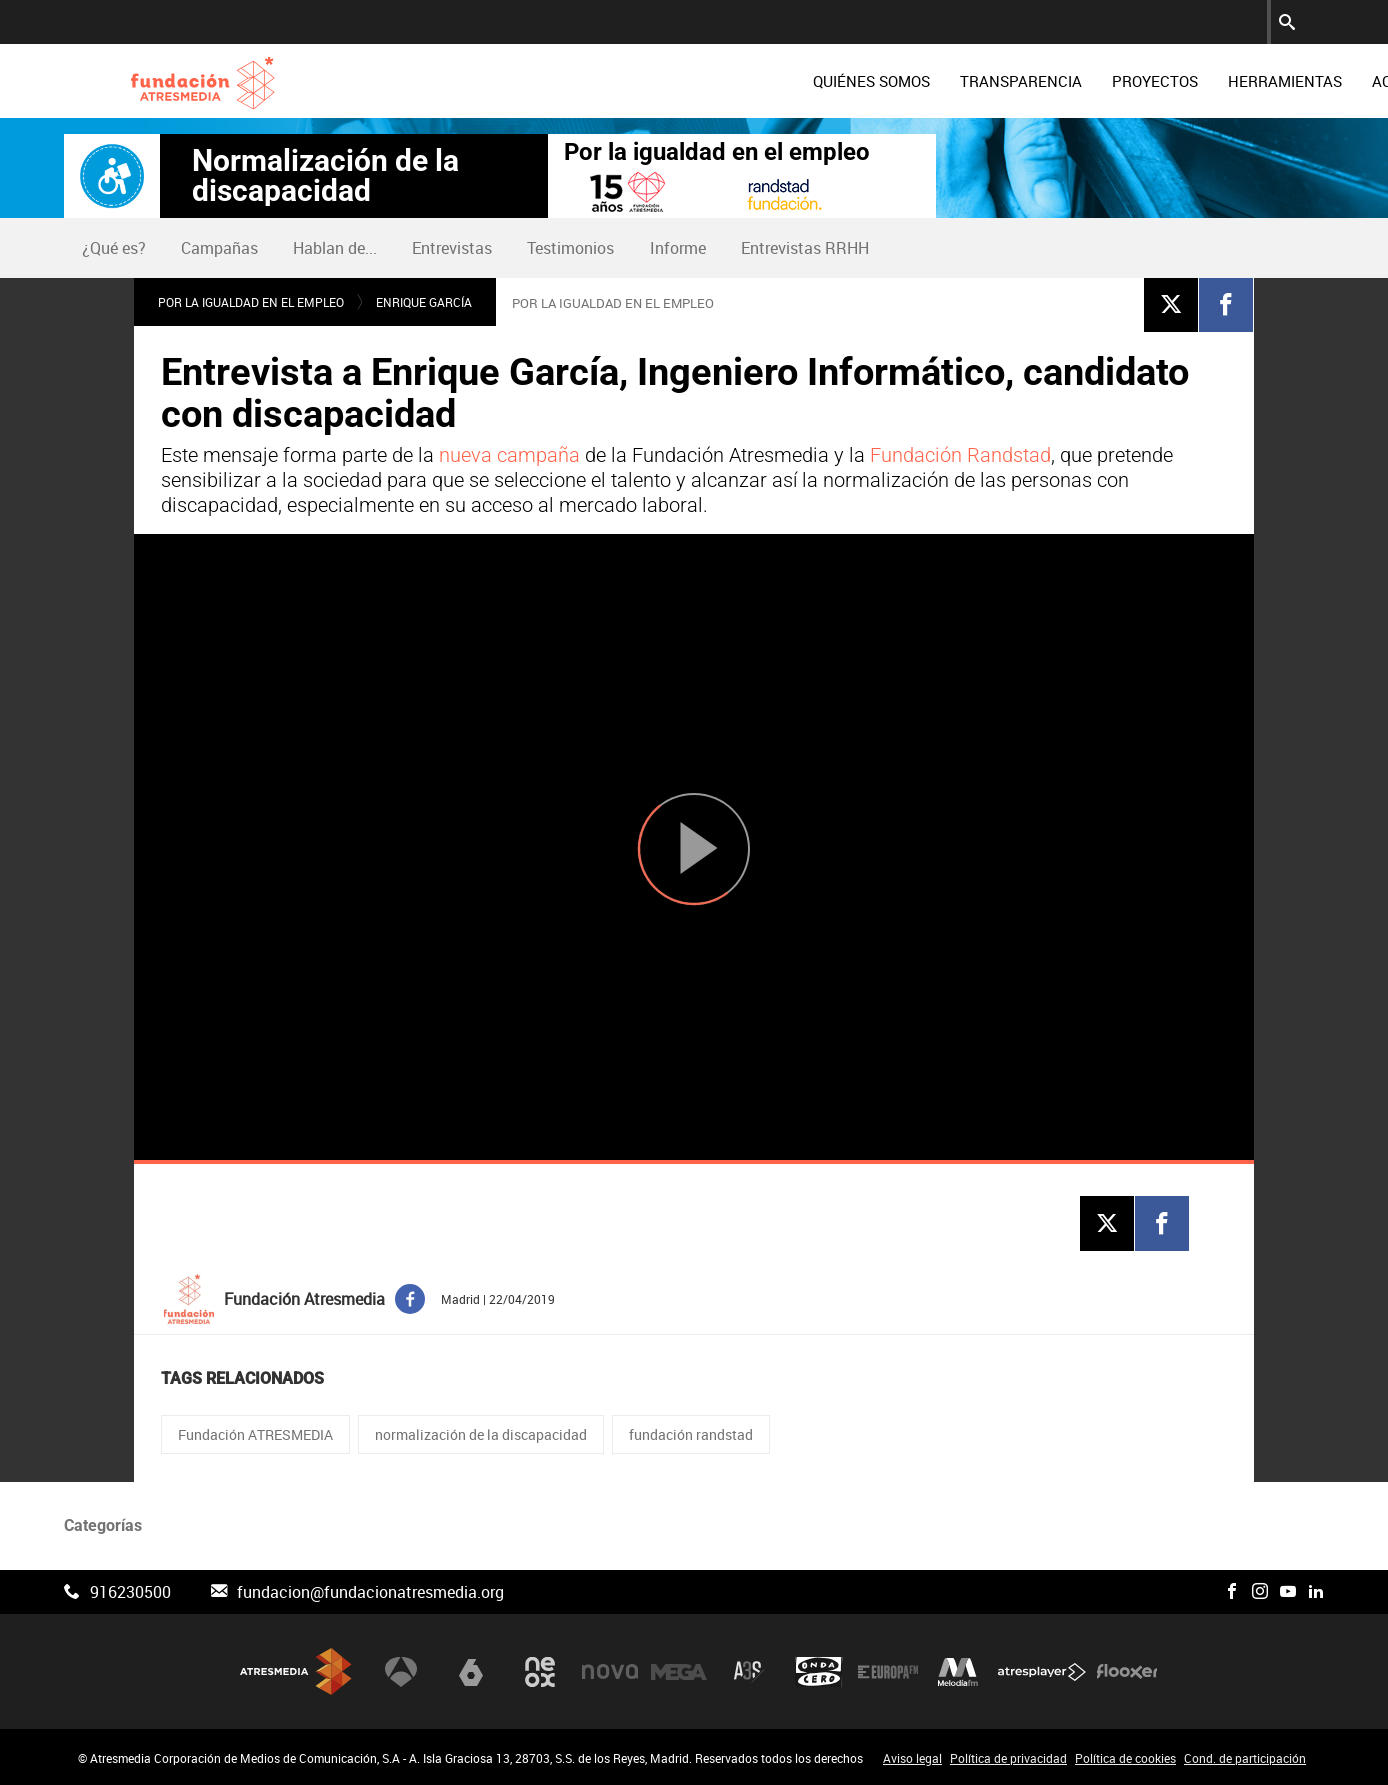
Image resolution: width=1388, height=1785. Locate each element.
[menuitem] (727, 81)
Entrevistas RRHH (805, 248)
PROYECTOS (1011, 81)
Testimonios (570, 248)
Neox (540, 1671)
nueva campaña (509, 455)
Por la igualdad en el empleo (717, 152)
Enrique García (424, 302)
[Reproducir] (694, 849)
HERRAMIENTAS (1141, 81)
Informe (678, 248)
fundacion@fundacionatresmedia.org (370, 1592)
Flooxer (1127, 1671)
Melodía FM (958, 1671)
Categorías (103, 1525)
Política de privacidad (1008, 1758)
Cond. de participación (1245, 1758)
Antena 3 (401, 1671)
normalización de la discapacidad (481, 1434)
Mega (679, 1671)
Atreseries (749, 1671)
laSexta (471, 1671)
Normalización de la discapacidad (325, 176)
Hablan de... (335, 248)
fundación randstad (691, 1434)
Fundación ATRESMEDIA (255, 1434)
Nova (610, 1671)
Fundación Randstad (960, 455)
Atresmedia (296, 1671)
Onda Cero (819, 1671)
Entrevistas (452, 248)
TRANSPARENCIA (877, 81)
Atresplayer (1042, 1671)
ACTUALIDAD (1273, 81)
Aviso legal (912, 1758)
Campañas (219, 248)
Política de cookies (1125, 1758)
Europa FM (888, 1671)
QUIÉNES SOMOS (727, 81)
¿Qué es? (114, 248)
